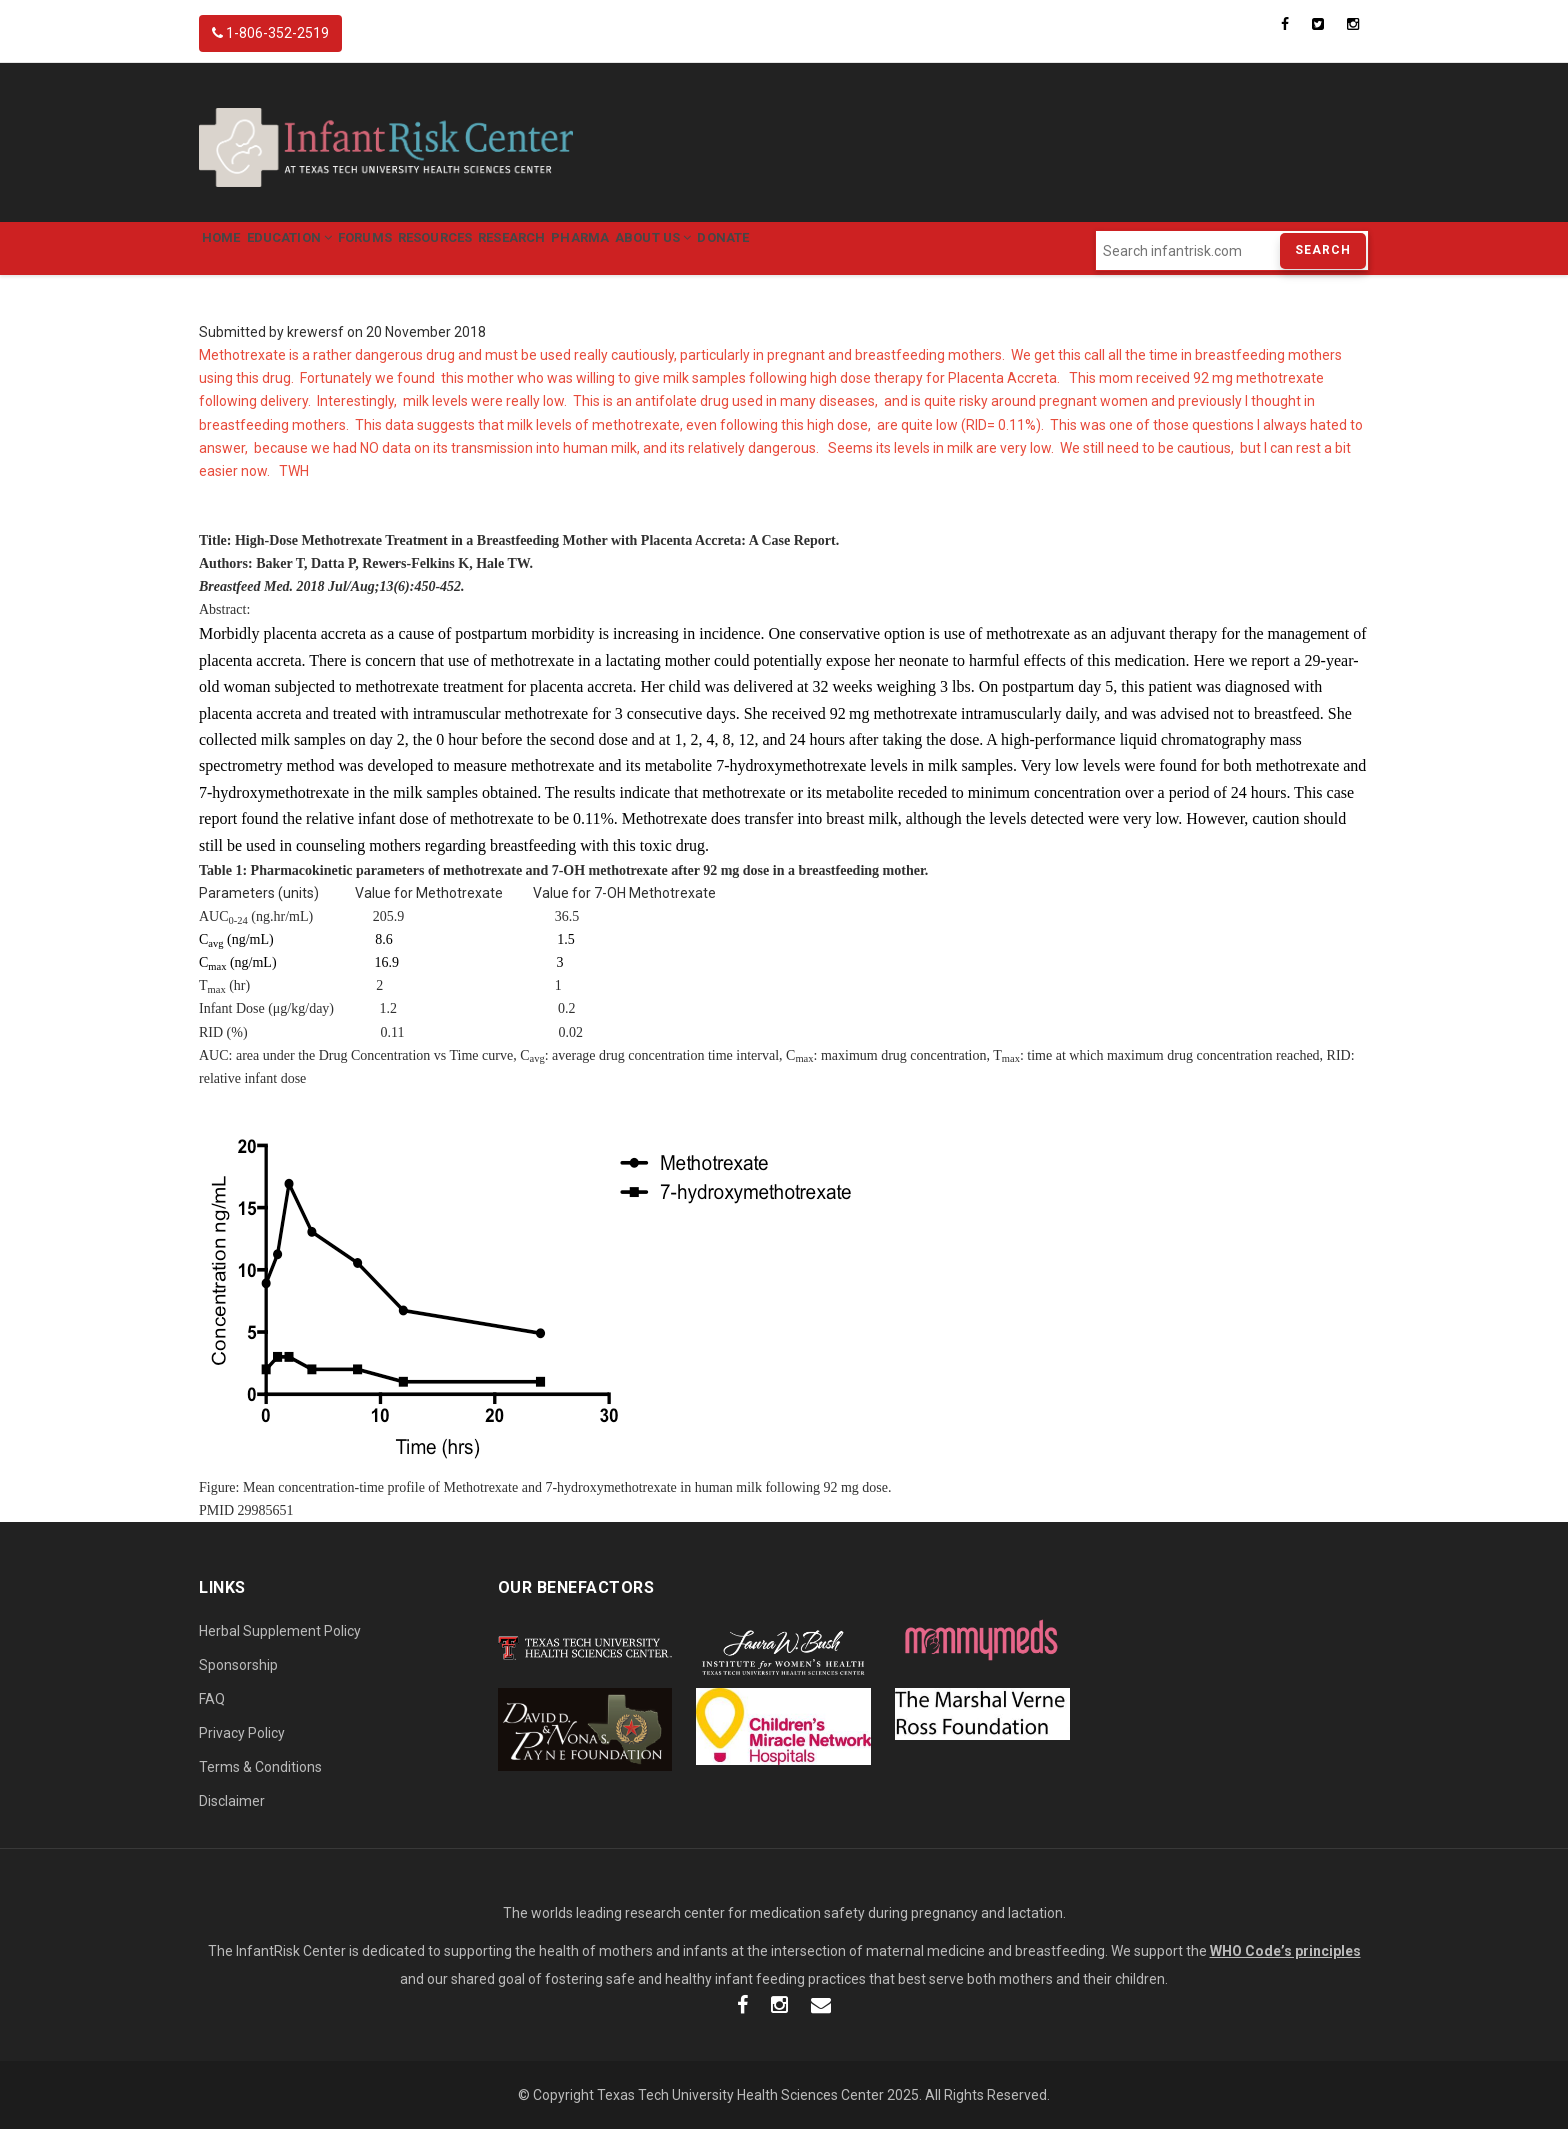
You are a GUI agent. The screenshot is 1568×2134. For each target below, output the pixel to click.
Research (596, 250)
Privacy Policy (242, 1737)
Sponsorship (238, 1669)
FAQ (212, 1703)
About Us (775, 250)
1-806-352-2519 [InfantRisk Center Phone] (270, 33)
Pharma (683, 250)
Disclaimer (232, 1805)
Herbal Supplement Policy (280, 1635)
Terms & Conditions (260, 1771)
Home (230, 250)
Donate (864, 250)
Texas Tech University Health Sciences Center (740, 2099)
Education (317, 250)
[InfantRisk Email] (821, 2011)
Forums (412, 250)
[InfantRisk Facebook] (742, 2011)
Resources (501, 250)
